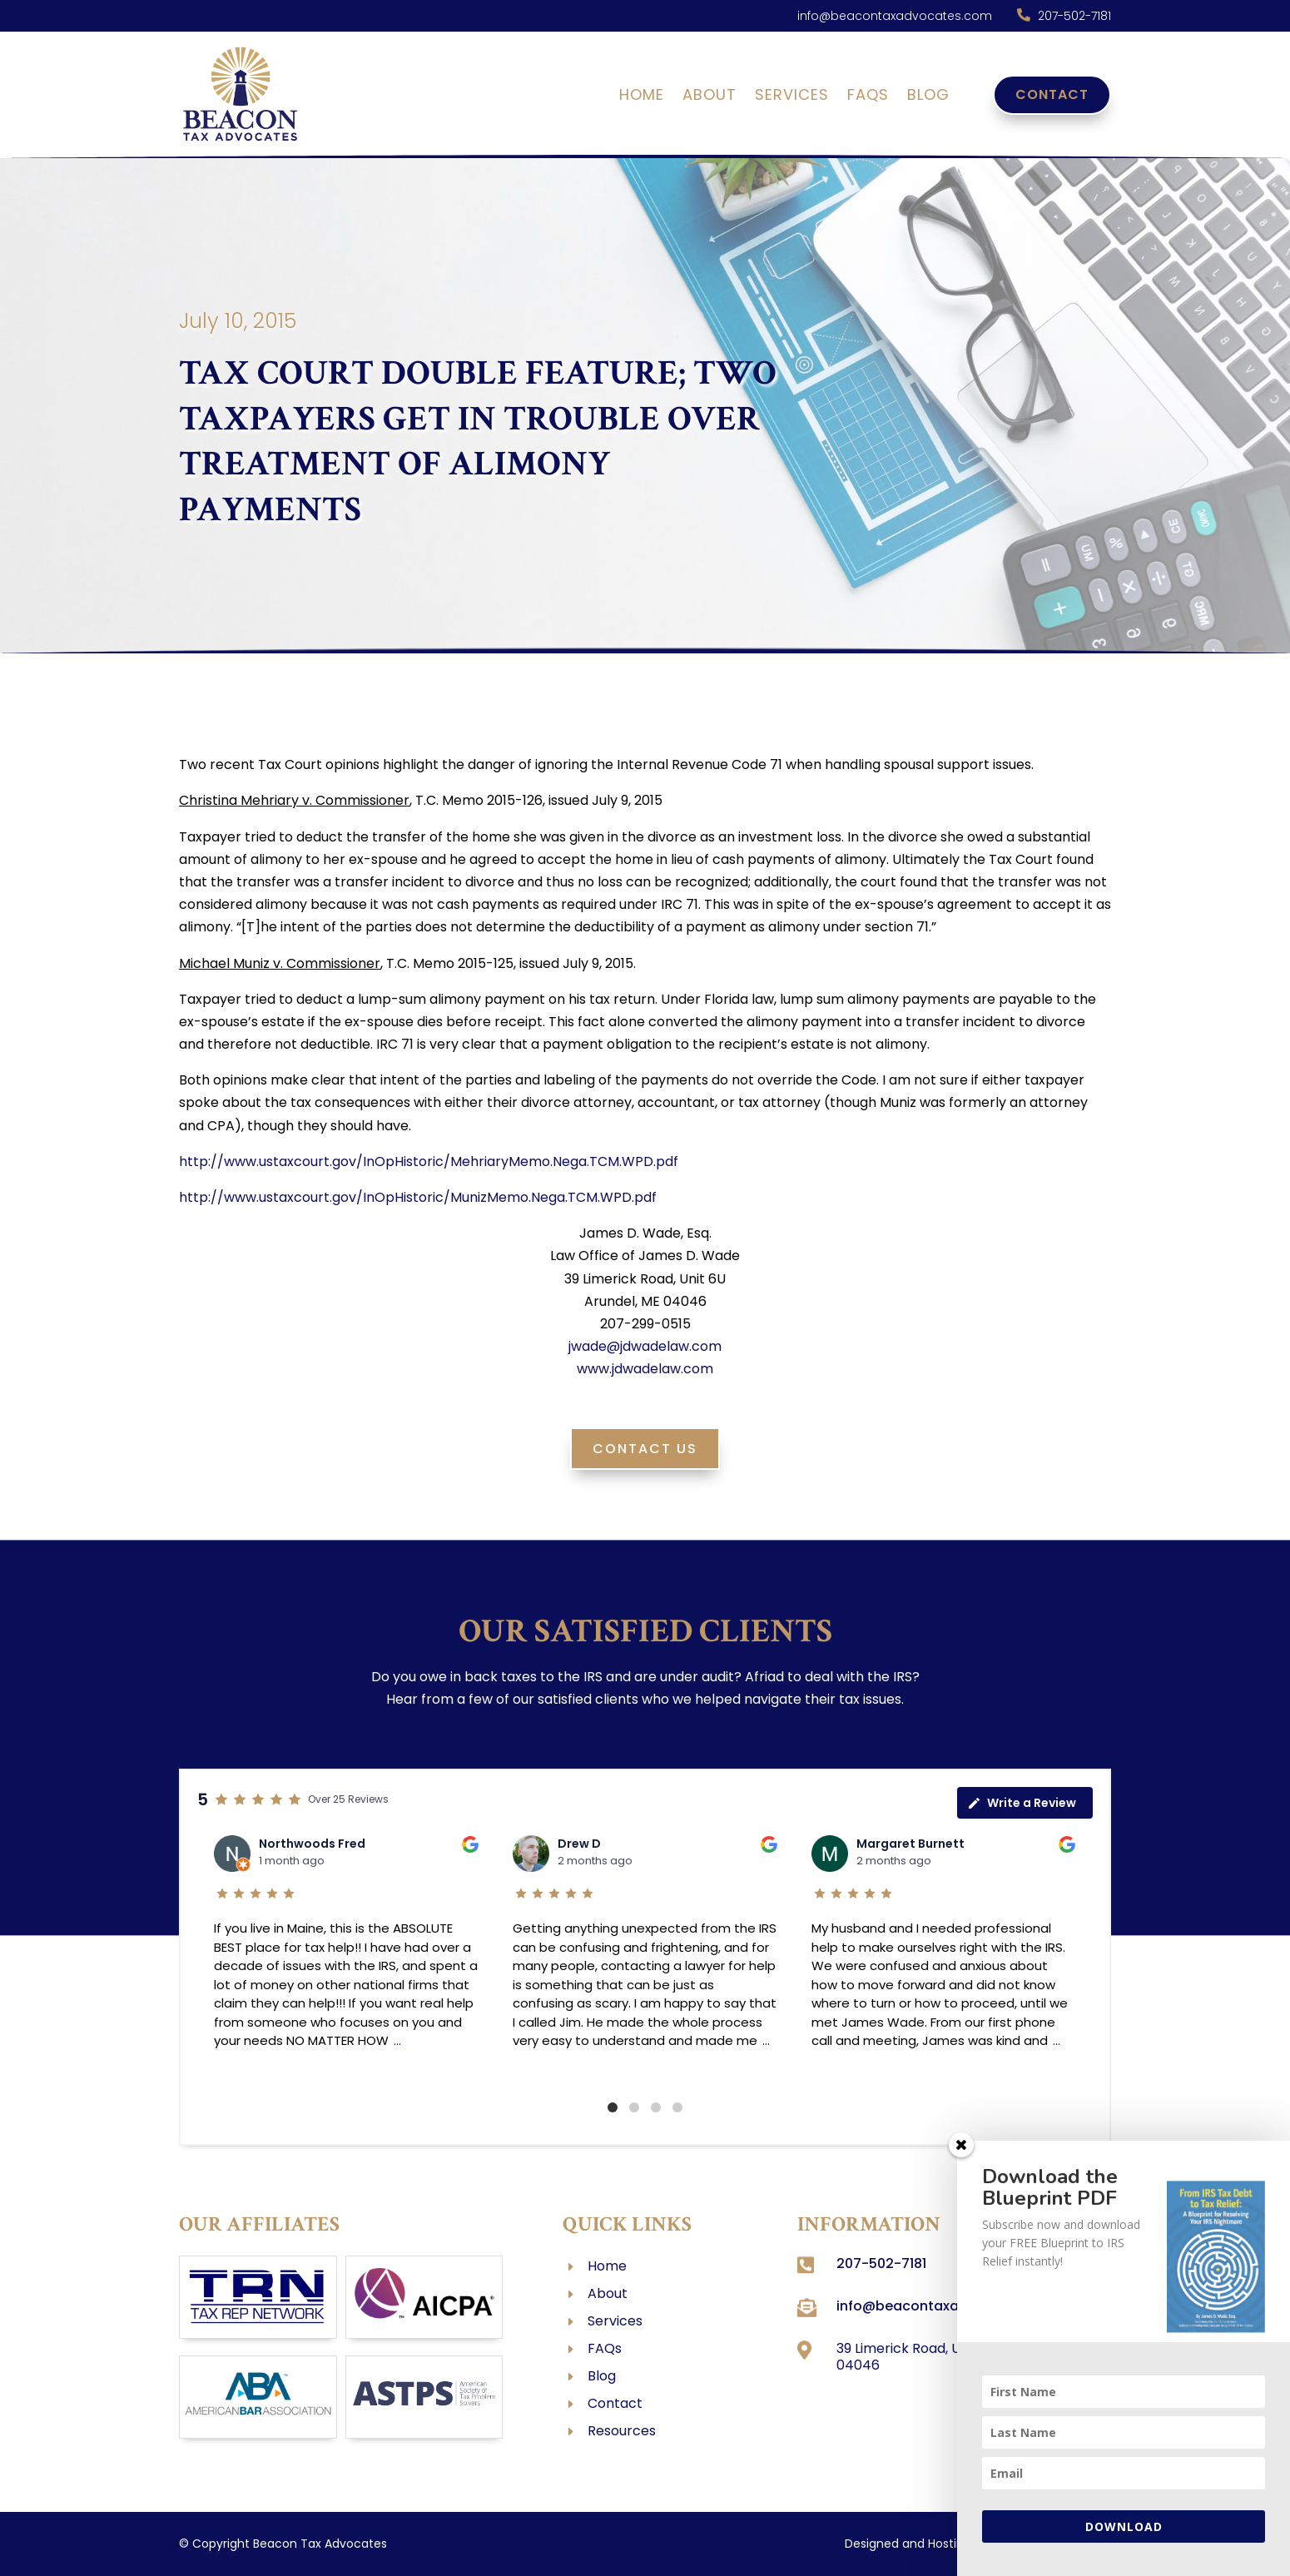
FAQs (868, 97)
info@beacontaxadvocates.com (894, 15)
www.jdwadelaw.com (645, 1368)
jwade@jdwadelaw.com (645, 1346)
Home (641, 97)
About (709, 97)
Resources (622, 2430)
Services (792, 97)
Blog (928, 97)
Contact (1052, 94)
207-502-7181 (1074, 15)
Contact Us (645, 1448)
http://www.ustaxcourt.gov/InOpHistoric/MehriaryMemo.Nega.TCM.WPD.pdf (428, 1161)
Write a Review (1021, 1802)
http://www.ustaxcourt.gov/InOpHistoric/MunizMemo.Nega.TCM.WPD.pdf (418, 1197)
